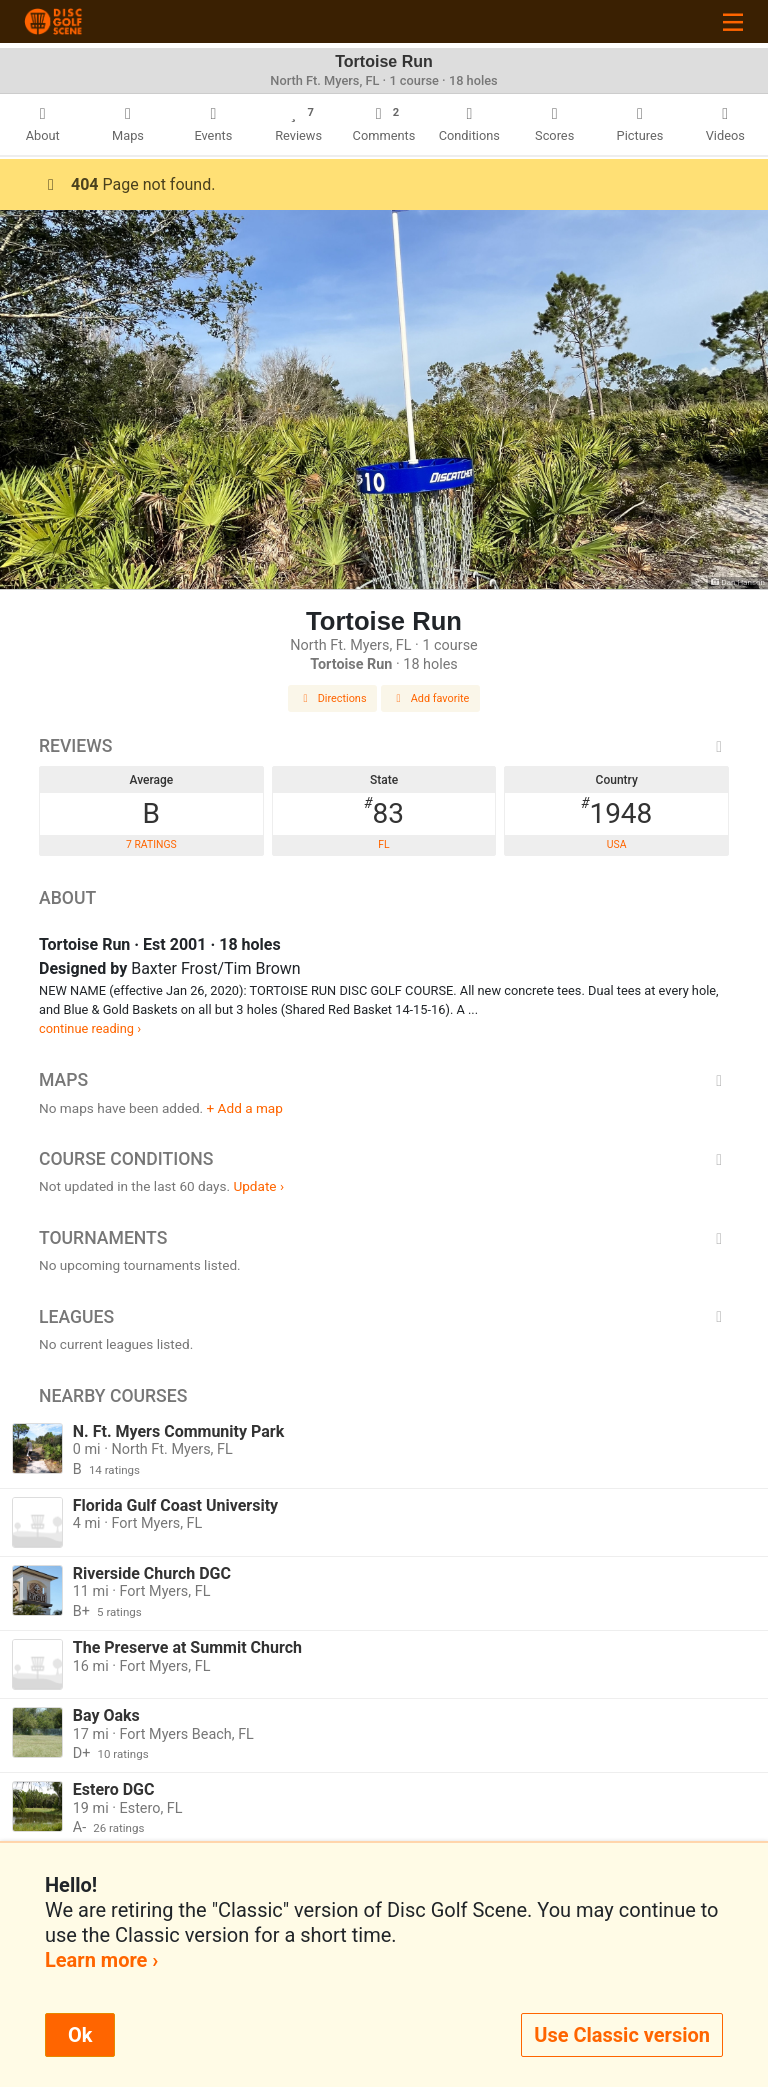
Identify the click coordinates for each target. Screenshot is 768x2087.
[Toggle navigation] (733, 21)
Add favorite (431, 698)
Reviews (384, 746)
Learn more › (101, 1960)
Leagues (384, 1317)
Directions (333, 698)
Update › (258, 1186)
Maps (384, 1080)
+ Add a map (245, 1108)
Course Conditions (384, 1159)
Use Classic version (622, 2035)
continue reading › (90, 1028)
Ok (80, 2035)
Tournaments (384, 1238)
